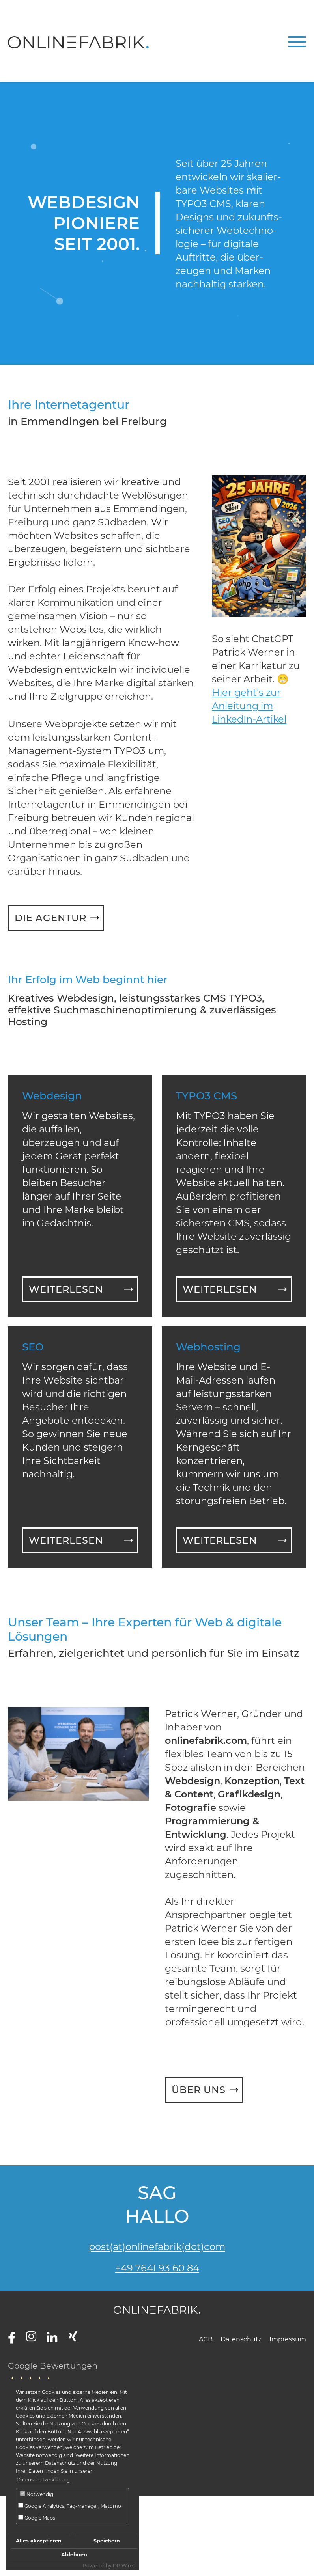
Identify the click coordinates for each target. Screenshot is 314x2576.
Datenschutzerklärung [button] (43, 2480)
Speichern (106, 2541)
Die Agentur (50, 918)
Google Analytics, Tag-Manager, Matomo (69, 2506)
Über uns (199, 2089)
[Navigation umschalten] (297, 42)
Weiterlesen (66, 1289)
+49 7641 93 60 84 (157, 2268)
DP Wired (124, 2566)
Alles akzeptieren (39, 2541)
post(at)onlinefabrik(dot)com (157, 2246)
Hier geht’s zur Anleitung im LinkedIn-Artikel (249, 706)
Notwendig (36, 2494)
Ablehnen (74, 2554)
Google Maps (36, 2518)
